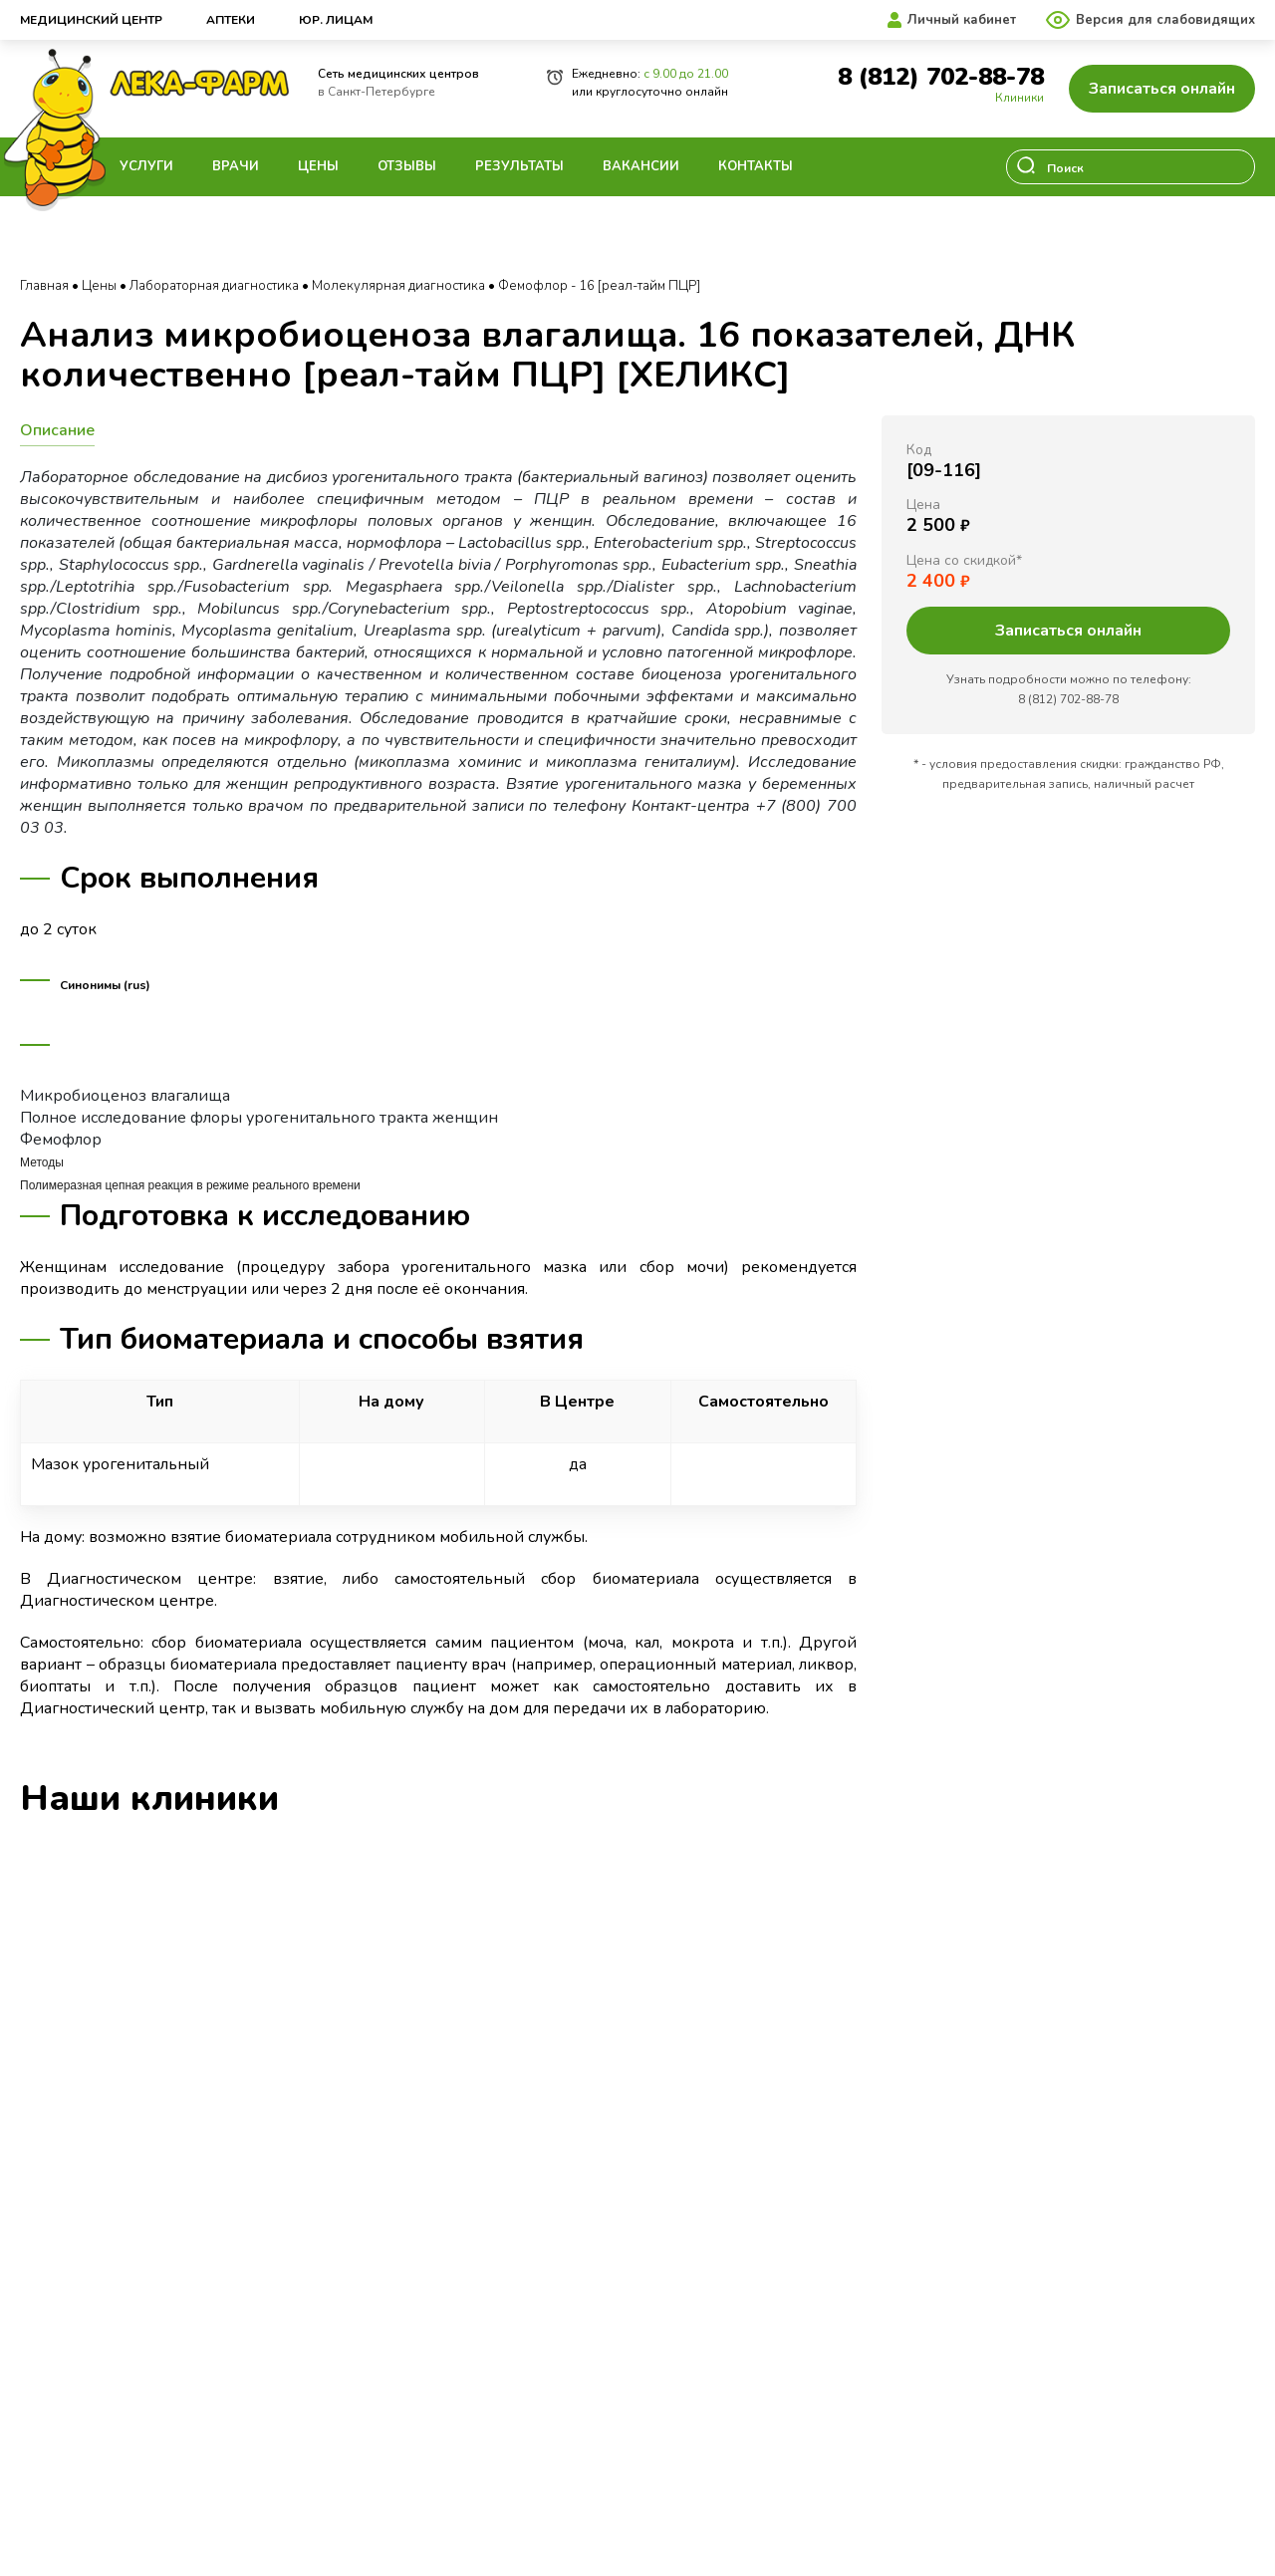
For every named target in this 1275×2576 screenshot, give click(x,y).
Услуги (146, 166)
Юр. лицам (336, 20)
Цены (318, 166)
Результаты (519, 166)
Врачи (235, 166)
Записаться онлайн (1162, 89)
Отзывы (407, 166)
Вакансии (641, 166)
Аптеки (230, 20)
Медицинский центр (91, 20)
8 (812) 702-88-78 (941, 77)
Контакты (755, 166)
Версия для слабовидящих (1165, 20)
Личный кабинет (961, 20)
